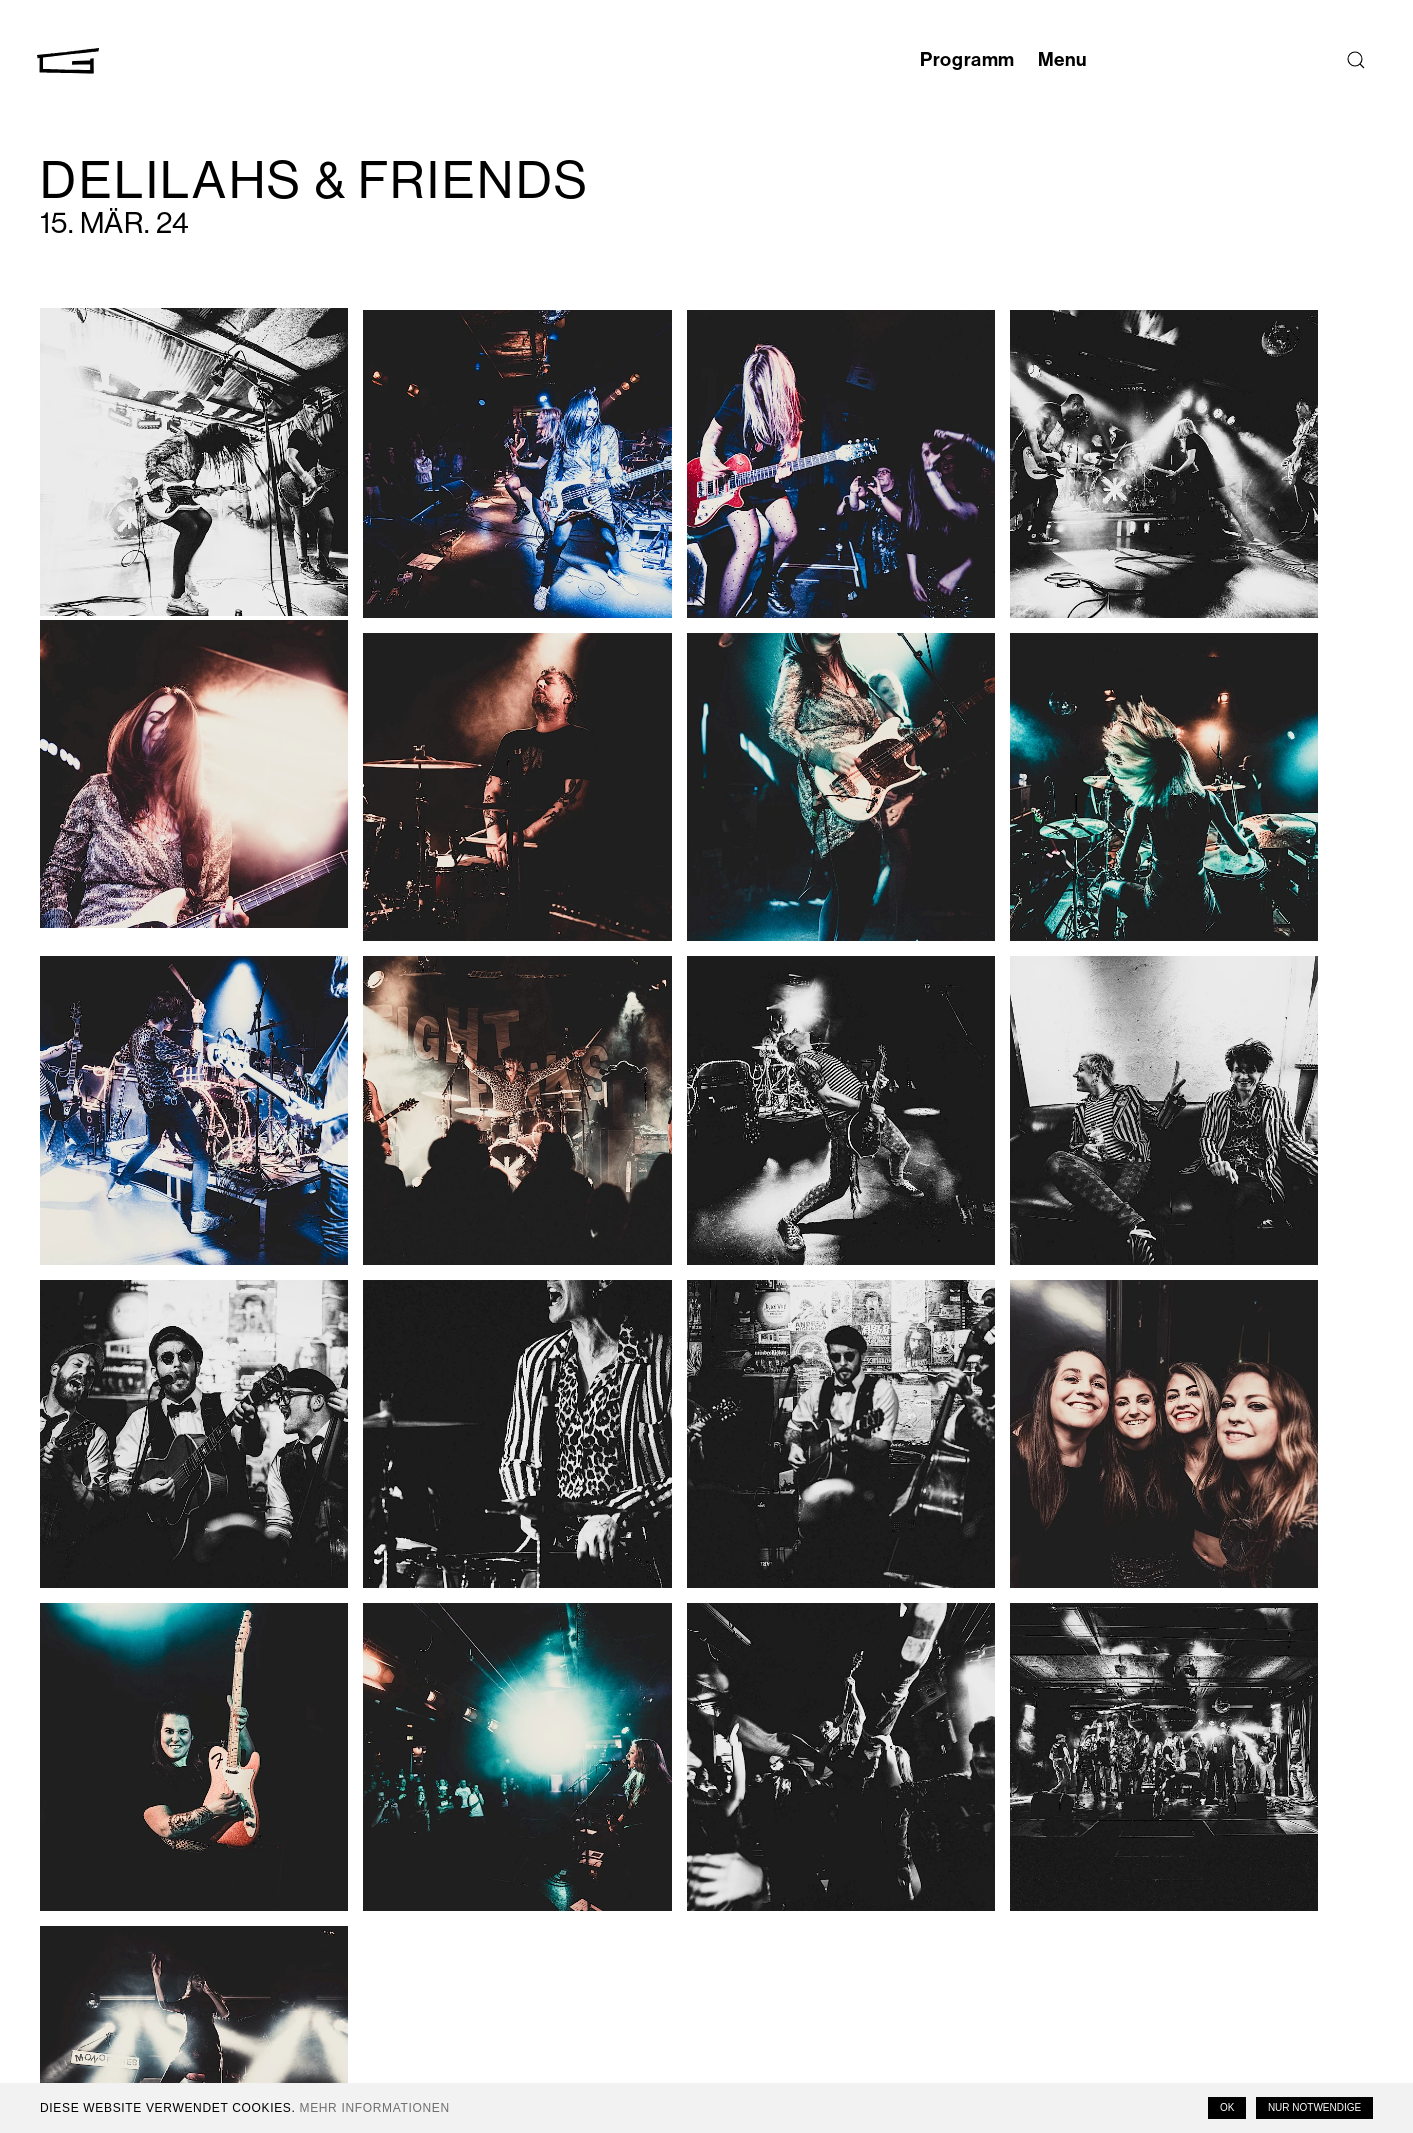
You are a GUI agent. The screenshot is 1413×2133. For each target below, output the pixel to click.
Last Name (1191, 1999)
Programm (946, 59)
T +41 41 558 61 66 (287, 2010)
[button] (160, 436)
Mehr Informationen (374, 2108)
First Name (1191, 1949)
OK (1227, 2107)
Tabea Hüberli (467, 1700)
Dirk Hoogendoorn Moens (245, 1700)
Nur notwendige (1314, 2107)
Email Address (1199, 1899)
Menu (1055, 59)
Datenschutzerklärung (1022, 2037)
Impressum (984, 2019)
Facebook (980, 1921)
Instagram (981, 1903)
